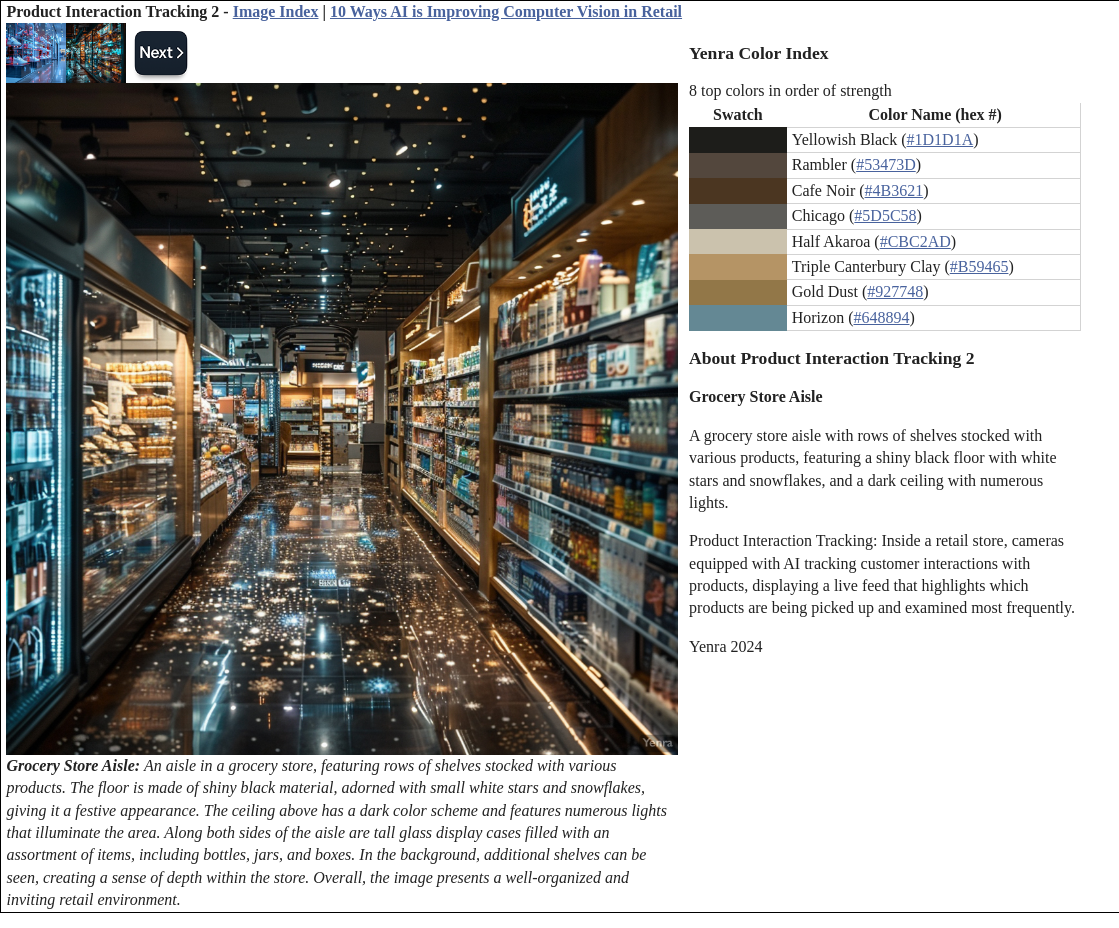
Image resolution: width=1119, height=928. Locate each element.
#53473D (886, 164)
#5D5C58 (885, 215)
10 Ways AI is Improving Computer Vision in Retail (506, 11)
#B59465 (979, 266)
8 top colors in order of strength (790, 90)
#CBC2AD (915, 241)
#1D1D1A (940, 139)
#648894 (881, 317)
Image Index (276, 11)
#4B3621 (894, 190)
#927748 (895, 291)
